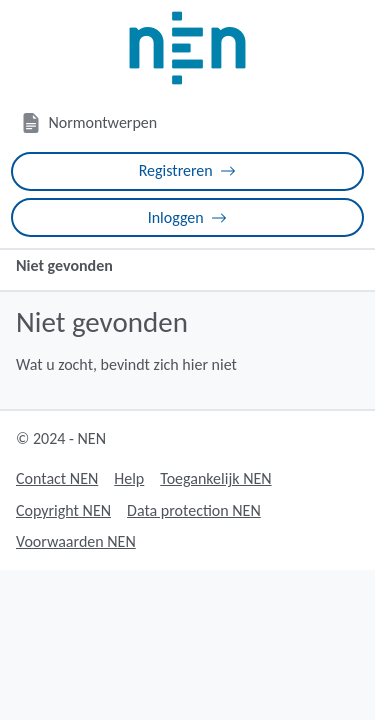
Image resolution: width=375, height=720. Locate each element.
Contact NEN (57, 478)
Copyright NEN (63, 510)
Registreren (188, 170)
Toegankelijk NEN (215, 478)
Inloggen (188, 217)
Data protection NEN (194, 510)
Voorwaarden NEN (76, 541)
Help (129, 478)
